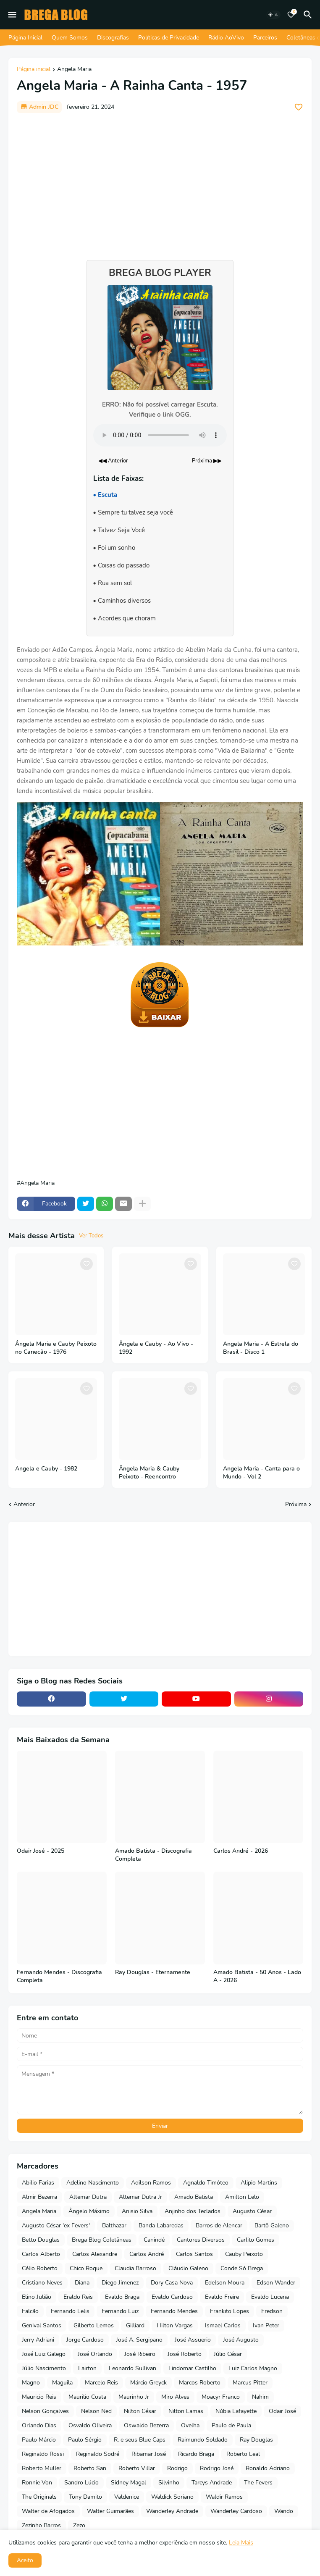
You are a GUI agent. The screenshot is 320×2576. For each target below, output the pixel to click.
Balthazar (114, 2225)
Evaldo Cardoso (172, 2297)
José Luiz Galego (44, 2354)
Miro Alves (175, 2397)
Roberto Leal (243, 2454)
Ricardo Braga (196, 2454)
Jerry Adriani (38, 2340)
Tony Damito (85, 2497)
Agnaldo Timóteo (205, 2183)
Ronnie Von (37, 2483)
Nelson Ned (96, 2411)
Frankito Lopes (229, 2311)
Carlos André (146, 2254)
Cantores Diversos (201, 2240)
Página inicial (33, 69)
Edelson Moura (224, 2283)
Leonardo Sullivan (132, 2368)
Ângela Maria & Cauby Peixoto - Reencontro (149, 1473)
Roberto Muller (41, 2468)
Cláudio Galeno (188, 2268)
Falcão (30, 2311)
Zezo (79, 2525)
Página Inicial (25, 38)
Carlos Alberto (41, 2254)
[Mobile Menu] (12, 15)
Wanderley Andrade (172, 2511)
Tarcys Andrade (211, 2483)
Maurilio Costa (87, 2397)
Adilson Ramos (151, 2183)
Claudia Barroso (135, 2268)
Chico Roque (86, 2268)
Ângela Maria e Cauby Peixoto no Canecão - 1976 (56, 1348)
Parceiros (265, 38)
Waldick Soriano (172, 2497)
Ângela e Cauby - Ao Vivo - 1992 (156, 1348)
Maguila (62, 2383)
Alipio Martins (259, 2183)
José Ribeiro (139, 2354)
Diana (82, 2283)
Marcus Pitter (250, 2383)
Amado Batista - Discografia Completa (153, 1855)
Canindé (154, 2240)
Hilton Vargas (175, 2325)
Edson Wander (276, 2283)
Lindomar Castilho (192, 2368)
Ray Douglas (256, 2440)
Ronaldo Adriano (268, 2468)
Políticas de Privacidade (168, 38)
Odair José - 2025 (40, 1851)
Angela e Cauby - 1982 (46, 1469)
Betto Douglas (41, 2240)
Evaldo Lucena (270, 2297)
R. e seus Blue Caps (139, 2440)
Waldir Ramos (224, 2497)
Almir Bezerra (39, 2197)
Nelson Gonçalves (45, 2411)
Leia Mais (241, 2543)
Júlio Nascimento (44, 2368)
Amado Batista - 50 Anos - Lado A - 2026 (257, 1976)
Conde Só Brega (241, 2268)
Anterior (24, 1504)
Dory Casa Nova (172, 2283)
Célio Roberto (40, 2268)
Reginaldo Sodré (97, 2454)
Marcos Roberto (199, 2383)
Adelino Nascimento (92, 2183)
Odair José (282, 2411)
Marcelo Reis (101, 2383)
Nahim (260, 2397)
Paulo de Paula (231, 2425)
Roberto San (89, 2468)
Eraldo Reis (78, 2297)
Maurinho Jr (133, 2397)
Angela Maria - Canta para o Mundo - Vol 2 (261, 1473)
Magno (31, 2383)
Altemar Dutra (88, 2197)
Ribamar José (148, 2454)
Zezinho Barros (41, 2525)
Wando (283, 2511)
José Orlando (95, 2354)
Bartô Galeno (271, 2225)
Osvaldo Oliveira (90, 2425)
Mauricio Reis (39, 2397)
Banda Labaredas (161, 2225)
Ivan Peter (266, 2325)
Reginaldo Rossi (43, 2454)
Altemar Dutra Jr (140, 2197)
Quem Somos (70, 38)
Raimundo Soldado (203, 2440)
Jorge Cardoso (85, 2340)
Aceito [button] (25, 2560)
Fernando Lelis (70, 2311)
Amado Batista (193, 2197)
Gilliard (135, 2325)
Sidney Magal (128, 2483)
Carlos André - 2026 (240, 1851)
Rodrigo (177, 2468)
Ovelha (190, 2425)
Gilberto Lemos (93, 2325)
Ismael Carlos (223, 2325)
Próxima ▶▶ (207, 461)
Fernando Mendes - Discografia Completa (59, 1976)
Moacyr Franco (221, 2397)
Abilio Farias (38, 2183)
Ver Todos (91, 1235)
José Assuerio (193, 2340)
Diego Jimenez (120, 2283)
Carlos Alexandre (94, 2254)
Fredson (272, 2311)
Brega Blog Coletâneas (101, 2240)
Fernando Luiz (120, 2311)
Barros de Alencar (219, 2225)
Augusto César (252, 2211)
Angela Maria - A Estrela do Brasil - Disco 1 (260, 1348)
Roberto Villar (136, 2468)
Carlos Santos (194, 2254)
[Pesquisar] (309, 15)
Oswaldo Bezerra (146, 2425)
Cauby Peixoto (244, 2254)
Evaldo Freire (222, 2297)
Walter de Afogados (48, 2511)
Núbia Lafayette (236, 2411)
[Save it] (298, 107)
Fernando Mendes (174, 2311)
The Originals (39, 2497)
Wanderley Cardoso (236, 2511)
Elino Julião (36, 2297)
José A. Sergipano (139, 2340)
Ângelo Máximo (89, 2211)
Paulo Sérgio (85, 2440)
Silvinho (168, 2483)
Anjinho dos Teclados (192, 2211)
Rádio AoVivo (226, 38)
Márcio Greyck (148, 2383)
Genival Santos (41, 2325)
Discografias (113, 38)
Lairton (87, 2368)
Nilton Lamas (185, 2411)
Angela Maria (74, 69)
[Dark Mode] (273, 15)
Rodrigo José (216, 2468)
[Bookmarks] (291, 15)
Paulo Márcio (39, 2440)
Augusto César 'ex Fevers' (56, 2225)
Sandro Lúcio (81, 2483)
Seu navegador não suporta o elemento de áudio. (160, 435)
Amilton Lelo (242, 2197)
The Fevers (258, 2483)
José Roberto (185, 2354)
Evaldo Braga (122, 2297)
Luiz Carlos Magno (252, 2368)
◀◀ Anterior (113, 461)
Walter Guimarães (110, 2511)
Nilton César (140, 2411)
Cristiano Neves (42, 2283)
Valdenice (126, 2497)
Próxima (296, 1504)
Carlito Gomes (255, 2240)
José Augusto (241, 2340)
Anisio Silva (137, 2211)
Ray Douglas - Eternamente (152, 1972)
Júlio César (228, 2354)
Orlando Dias (39, 2425)
